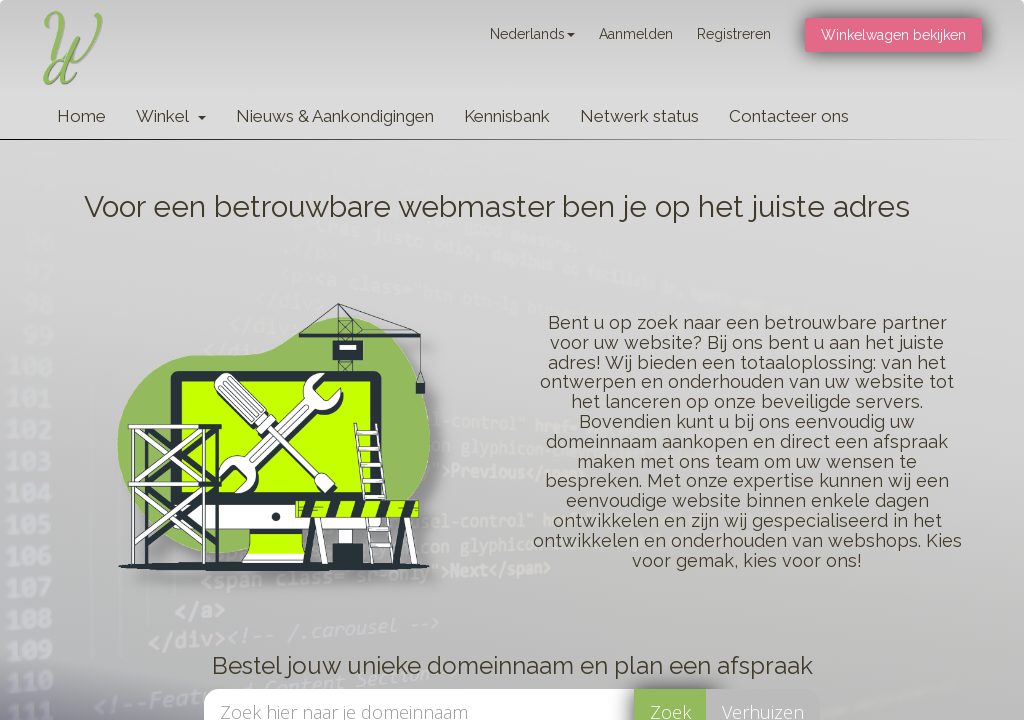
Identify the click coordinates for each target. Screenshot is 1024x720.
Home (81, 116)
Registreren (734, 34)
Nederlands (532, 34)
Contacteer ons (789, 116)
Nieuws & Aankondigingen (335, 116)
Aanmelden (636, 34)
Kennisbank (507, 116)
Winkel (171, 116)
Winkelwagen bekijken (893, 35)
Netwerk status (639, 116)
